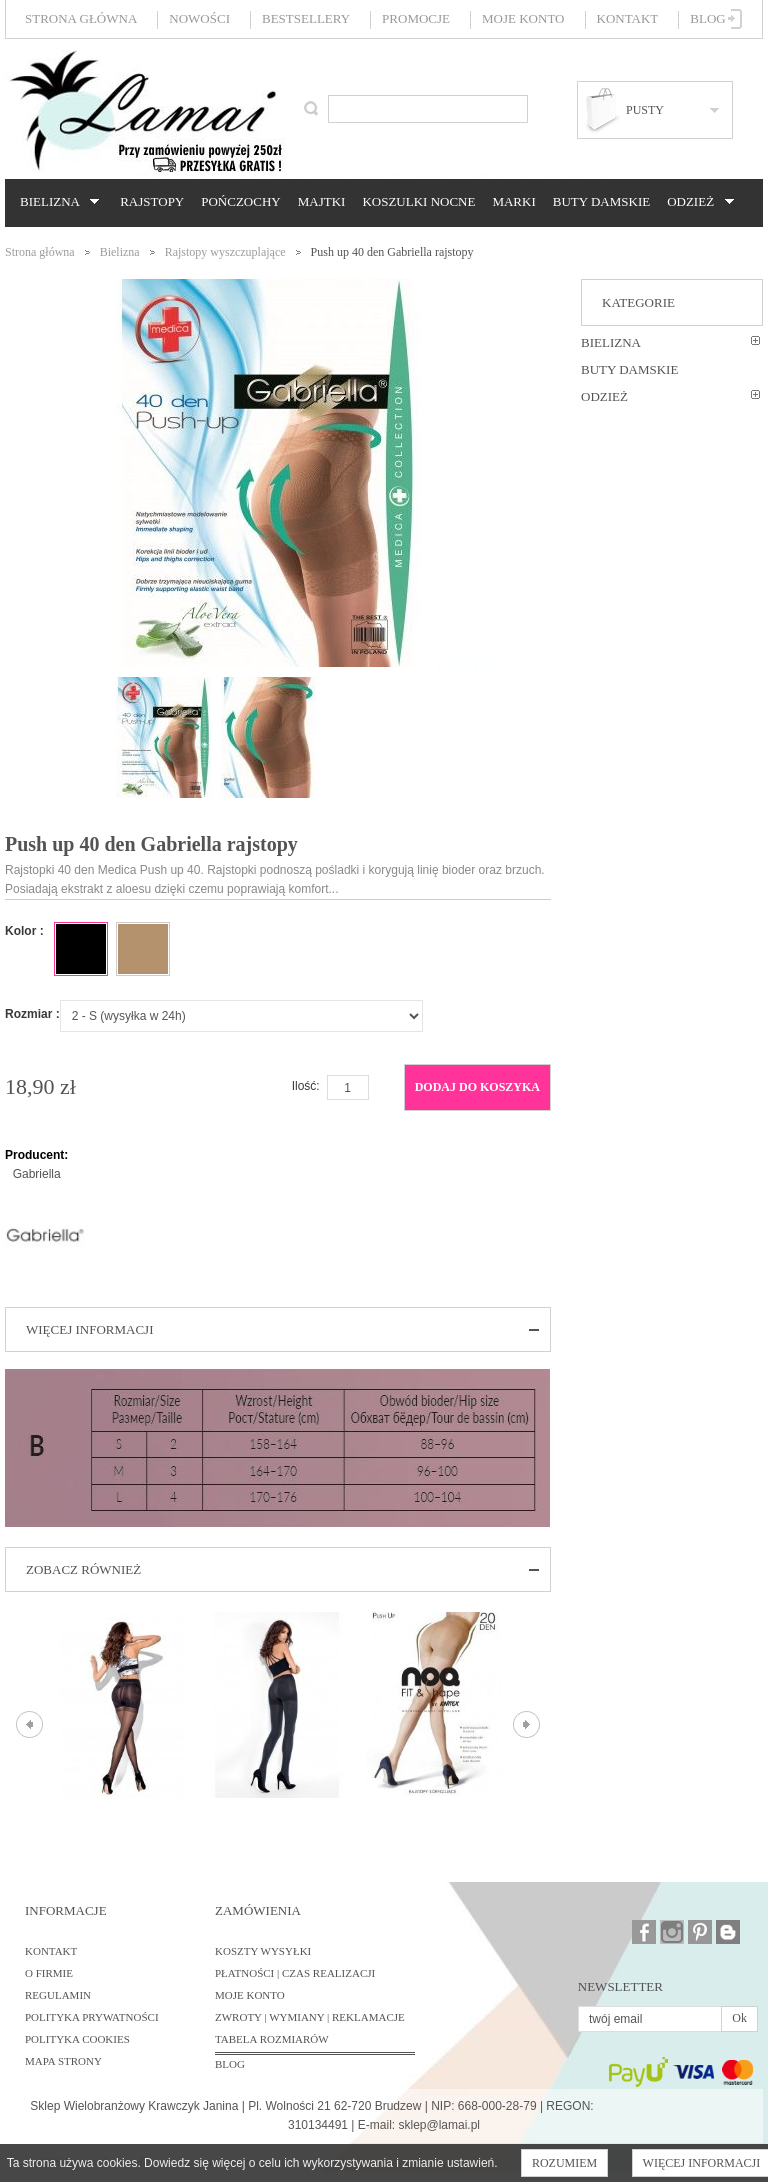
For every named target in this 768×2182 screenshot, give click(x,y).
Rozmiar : (32, 1014)
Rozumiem (564, 2163)
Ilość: (306, 1086)
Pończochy (240, 201)
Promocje (416, 18)
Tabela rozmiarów (272, 2039)
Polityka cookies (77, 2039)
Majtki (322, 201)
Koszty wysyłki (263, 1951)
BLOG (230, 2064)
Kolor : (24, 931)
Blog (707, 18)
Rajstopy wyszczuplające (225, 252)
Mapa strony (63, 2061)
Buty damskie (601, 201)
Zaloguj (735, 19)
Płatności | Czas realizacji (295, 1973)
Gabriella (37, 1174)
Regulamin (58, 1995)
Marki (513, 201)
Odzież (697, 202)
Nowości (199, 18)
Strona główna (81, 18)
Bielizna (56, 202)
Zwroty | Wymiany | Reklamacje (310, 2017)
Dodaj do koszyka (477, 1087)
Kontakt (628, 18)
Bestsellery (306, 18)
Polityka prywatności (92, 2017)
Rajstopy (152, 201)
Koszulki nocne (418, 201)
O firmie (49, 1973)
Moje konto (523, 18)
